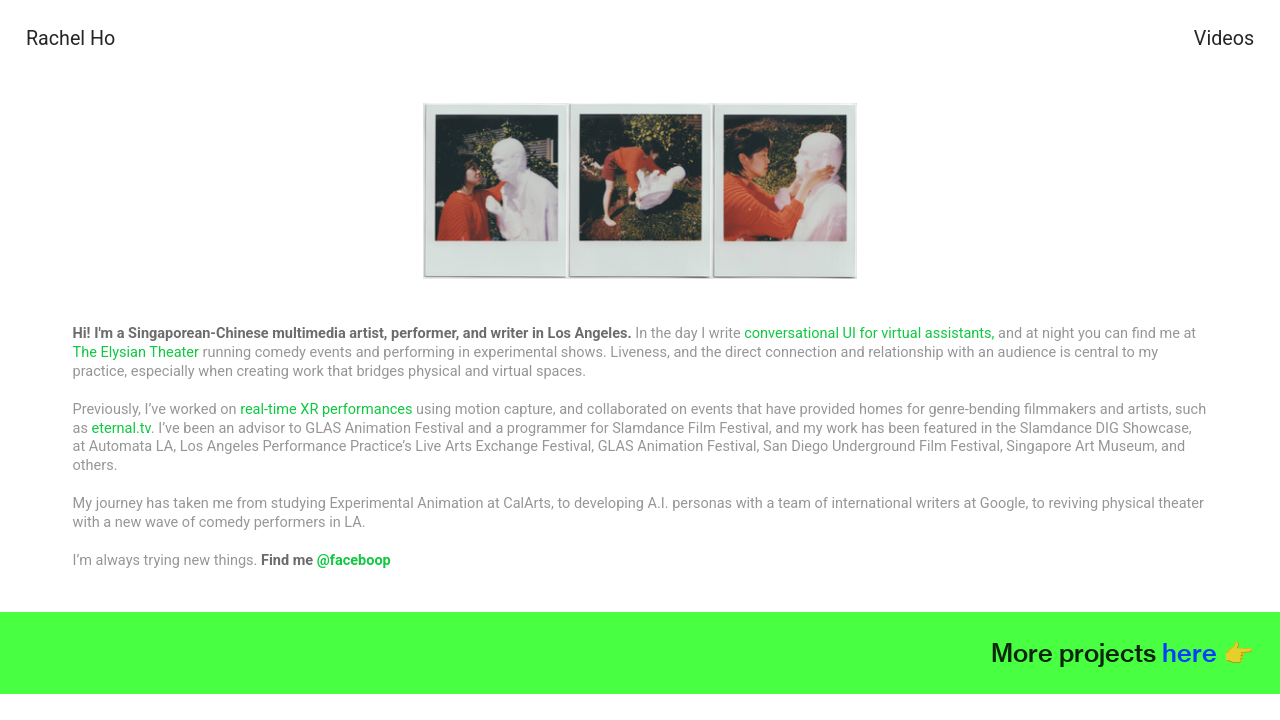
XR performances (356, 409)
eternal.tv (121, 428)
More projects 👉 (1122, 652)
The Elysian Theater (136, 352)
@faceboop (354, 560)
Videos (1224, 38)
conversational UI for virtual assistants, (869, 333)
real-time (268, 409)
